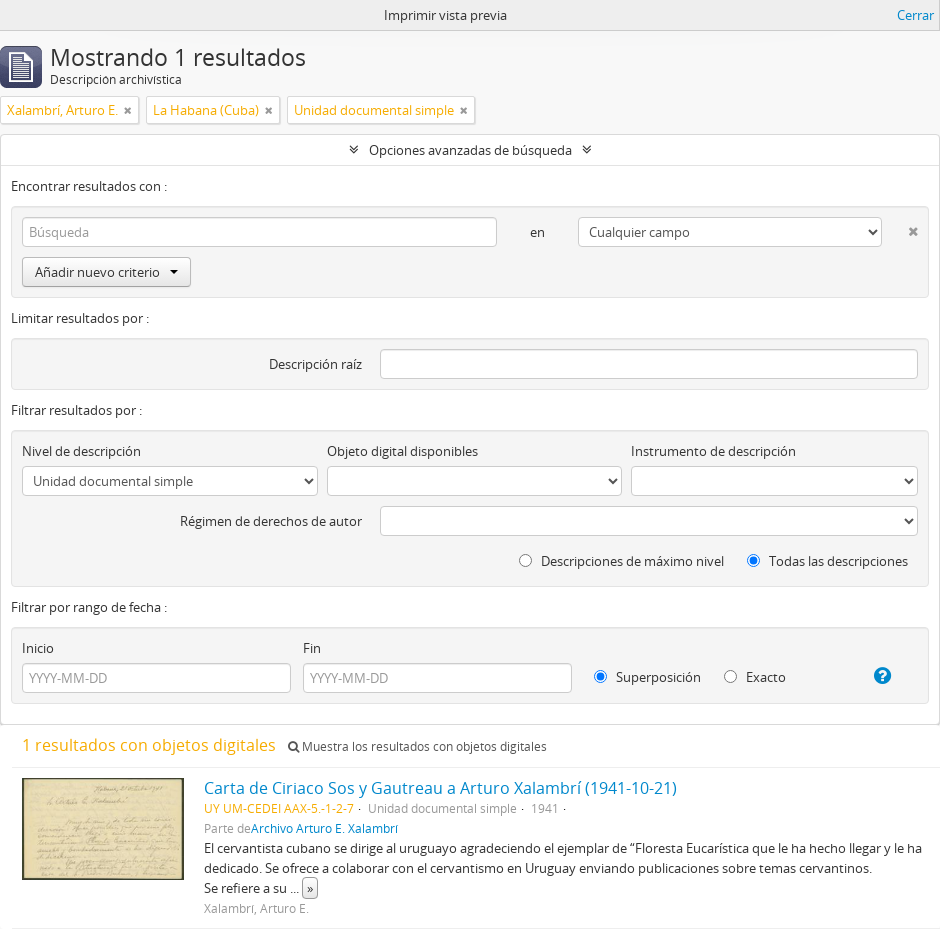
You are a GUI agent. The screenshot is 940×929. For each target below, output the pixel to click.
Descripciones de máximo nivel (621, 561)
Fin (312, 648)
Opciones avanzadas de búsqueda (470, 150)
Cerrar (915, 15)
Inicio (38, 648)
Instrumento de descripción (713, 451)
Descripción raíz (315, 364)
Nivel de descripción (81, 451)
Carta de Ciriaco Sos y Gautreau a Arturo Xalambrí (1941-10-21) (440, 788)
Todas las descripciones (827, 561)
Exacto (755, 677)
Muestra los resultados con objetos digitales (417, 746)
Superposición (647, 677)
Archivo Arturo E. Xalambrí (324, 828)
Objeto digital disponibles (402, 451)
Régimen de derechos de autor (271, 521)
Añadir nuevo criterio (106, 272)
